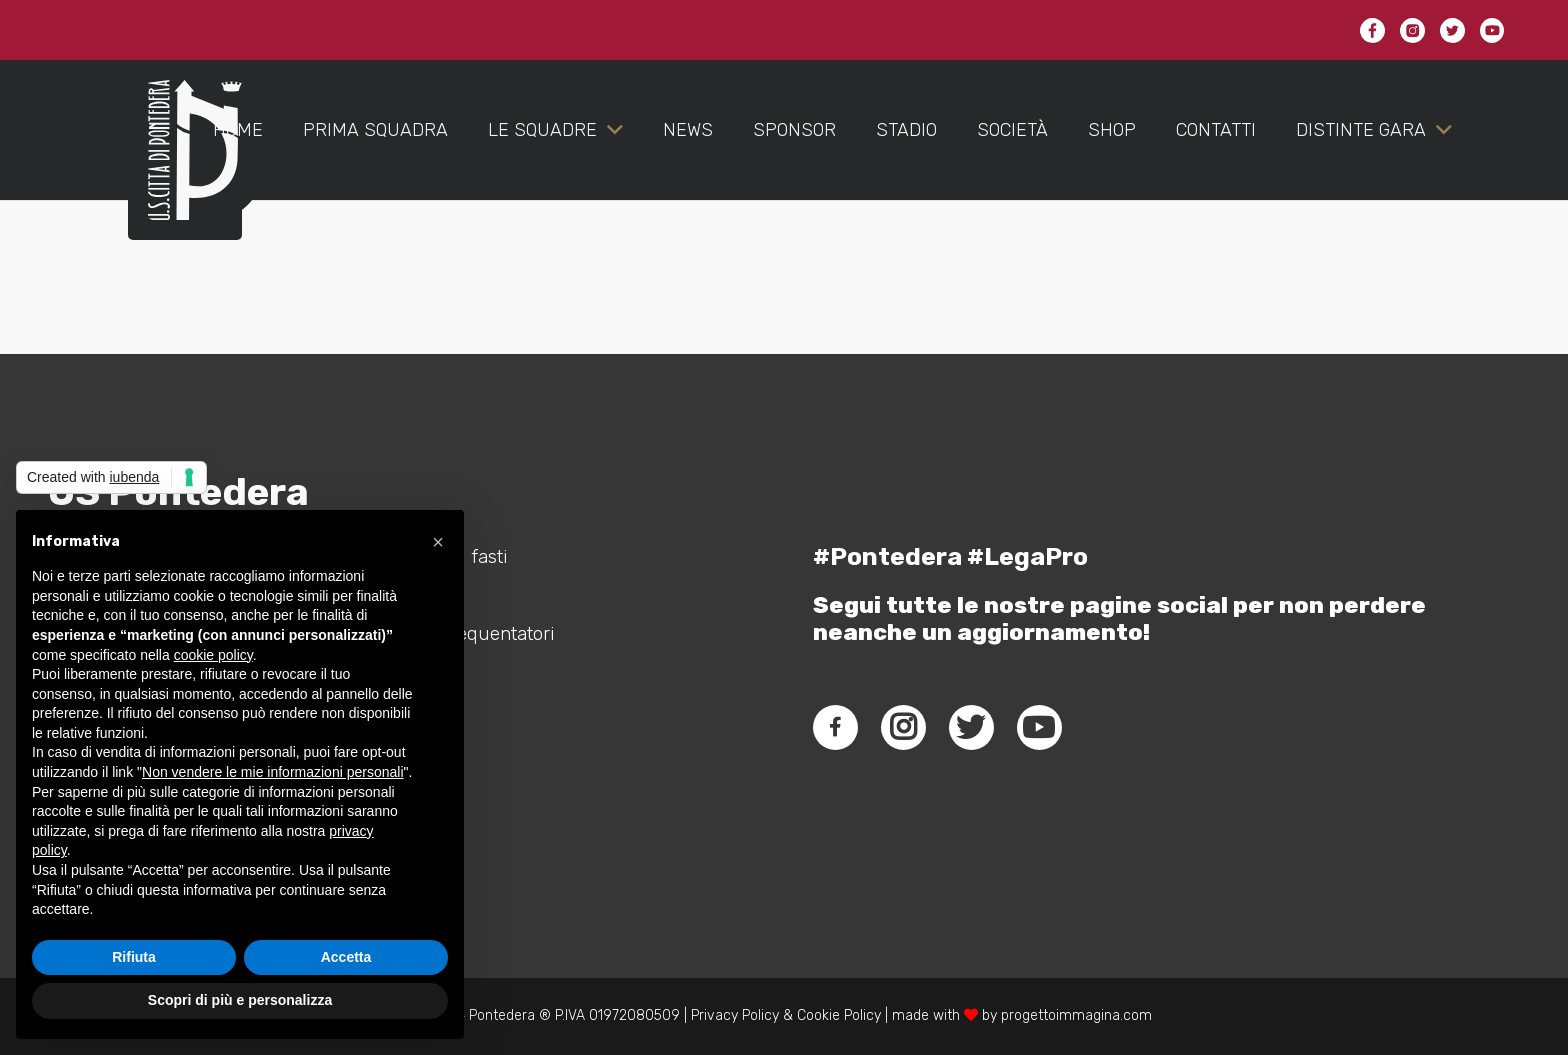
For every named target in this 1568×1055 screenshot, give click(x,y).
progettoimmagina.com (1076, 1015)
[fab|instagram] (903, 727)
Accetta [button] (346, 957)
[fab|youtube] (1039, 727)
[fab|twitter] (971, 727)
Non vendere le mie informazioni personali (272, 772)
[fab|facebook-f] (835, 727)
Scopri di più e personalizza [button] (240, 1000)
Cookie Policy (839, 1015)
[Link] (185, 170)
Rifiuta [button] (134, 957)
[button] (438, 542)
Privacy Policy (733, 1015)
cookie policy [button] (213, 655)
